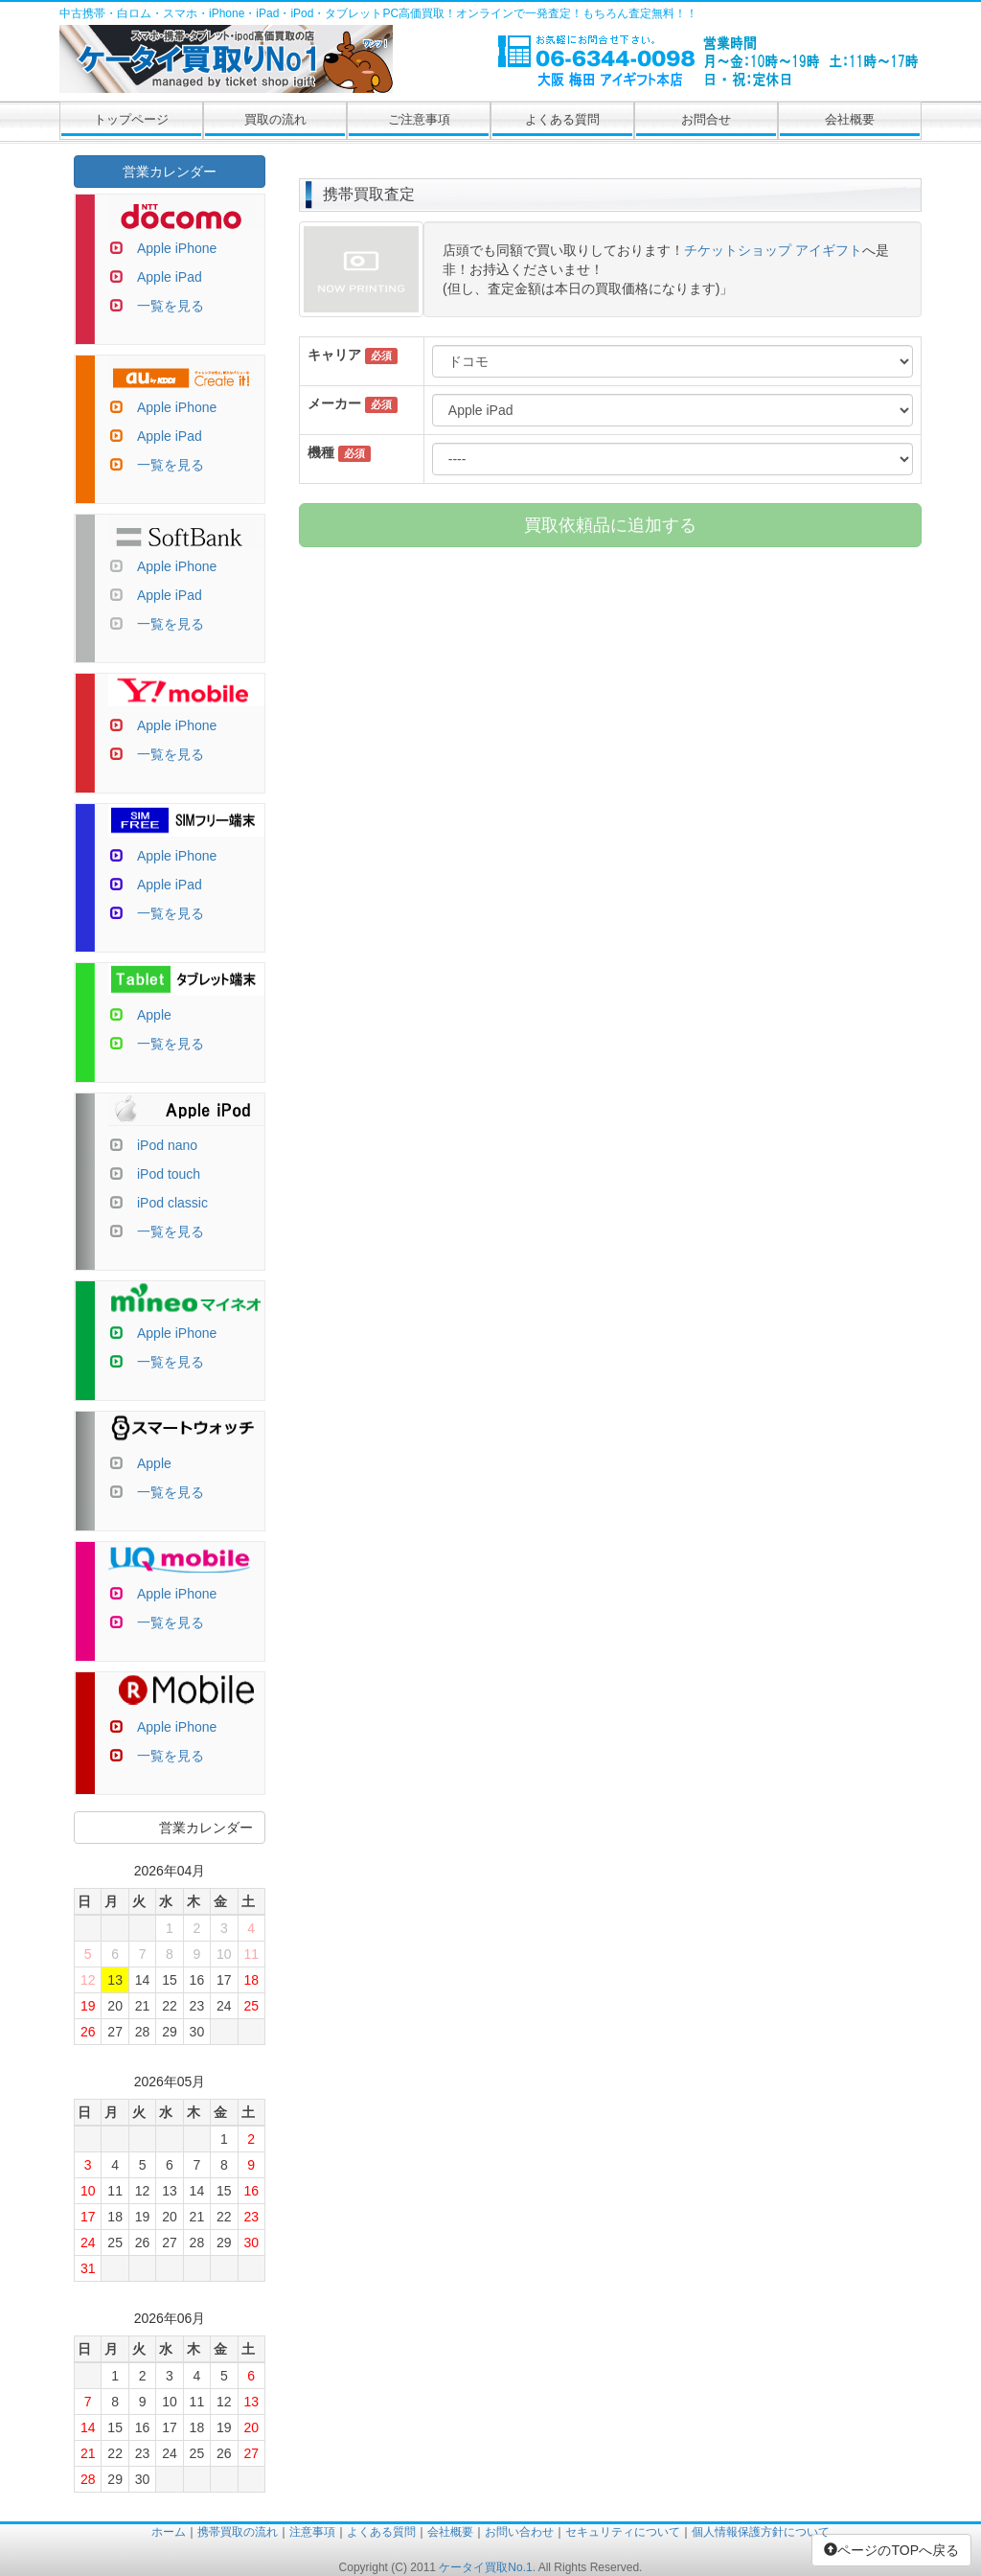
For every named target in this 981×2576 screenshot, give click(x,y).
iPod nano (167, 1145)
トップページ (131, 119)
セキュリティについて (622, 2532)
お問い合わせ (519, 2532)
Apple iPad (169, 277)
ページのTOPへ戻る (891, 2550)
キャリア (334, 354)
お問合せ (706, 119)
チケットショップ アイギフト (773, 250)
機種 (321, 452)
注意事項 (312, 2532)
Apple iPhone (177, 248)
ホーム (168, 2532)
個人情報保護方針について (761, 2532)
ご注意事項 (419, 119)
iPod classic (172, 1202)
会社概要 (850, 119)
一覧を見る (170, 305)
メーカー (334, 403)
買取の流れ (275, 119)
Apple (154, 1015)
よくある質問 (562, 119)
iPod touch (168, 1174)
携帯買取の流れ (237, 2532)
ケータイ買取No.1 (485, 2567)
